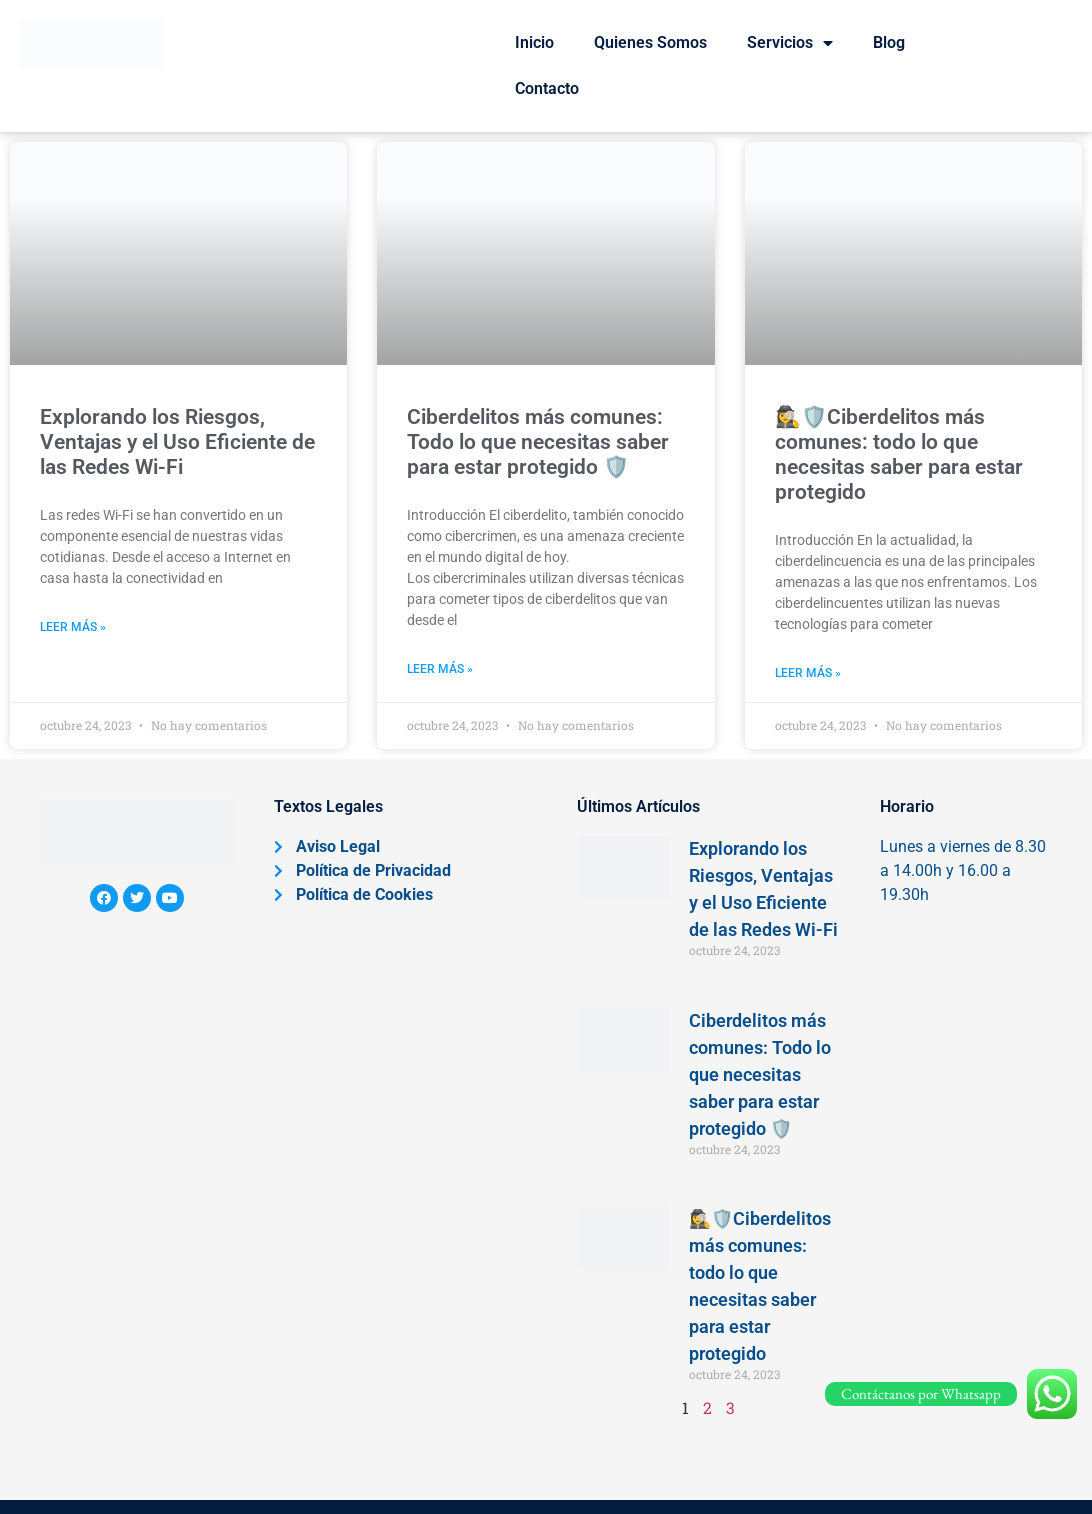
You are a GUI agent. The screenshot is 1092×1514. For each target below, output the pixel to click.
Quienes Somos (650, 42)
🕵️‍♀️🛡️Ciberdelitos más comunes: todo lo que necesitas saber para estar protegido (899, 455)
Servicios (790, 43)
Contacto (547, 88)
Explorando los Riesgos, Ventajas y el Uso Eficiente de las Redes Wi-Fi (177, 442)
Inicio (534, 42)
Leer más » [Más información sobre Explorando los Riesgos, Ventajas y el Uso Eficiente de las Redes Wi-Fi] (73, 627)
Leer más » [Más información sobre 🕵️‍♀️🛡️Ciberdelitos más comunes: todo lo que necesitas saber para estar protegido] (808, 673)
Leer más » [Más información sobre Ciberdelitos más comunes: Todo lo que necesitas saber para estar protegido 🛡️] (440, 669)
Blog (889, 42)
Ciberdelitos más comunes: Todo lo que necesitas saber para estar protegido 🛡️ (538, 442)
